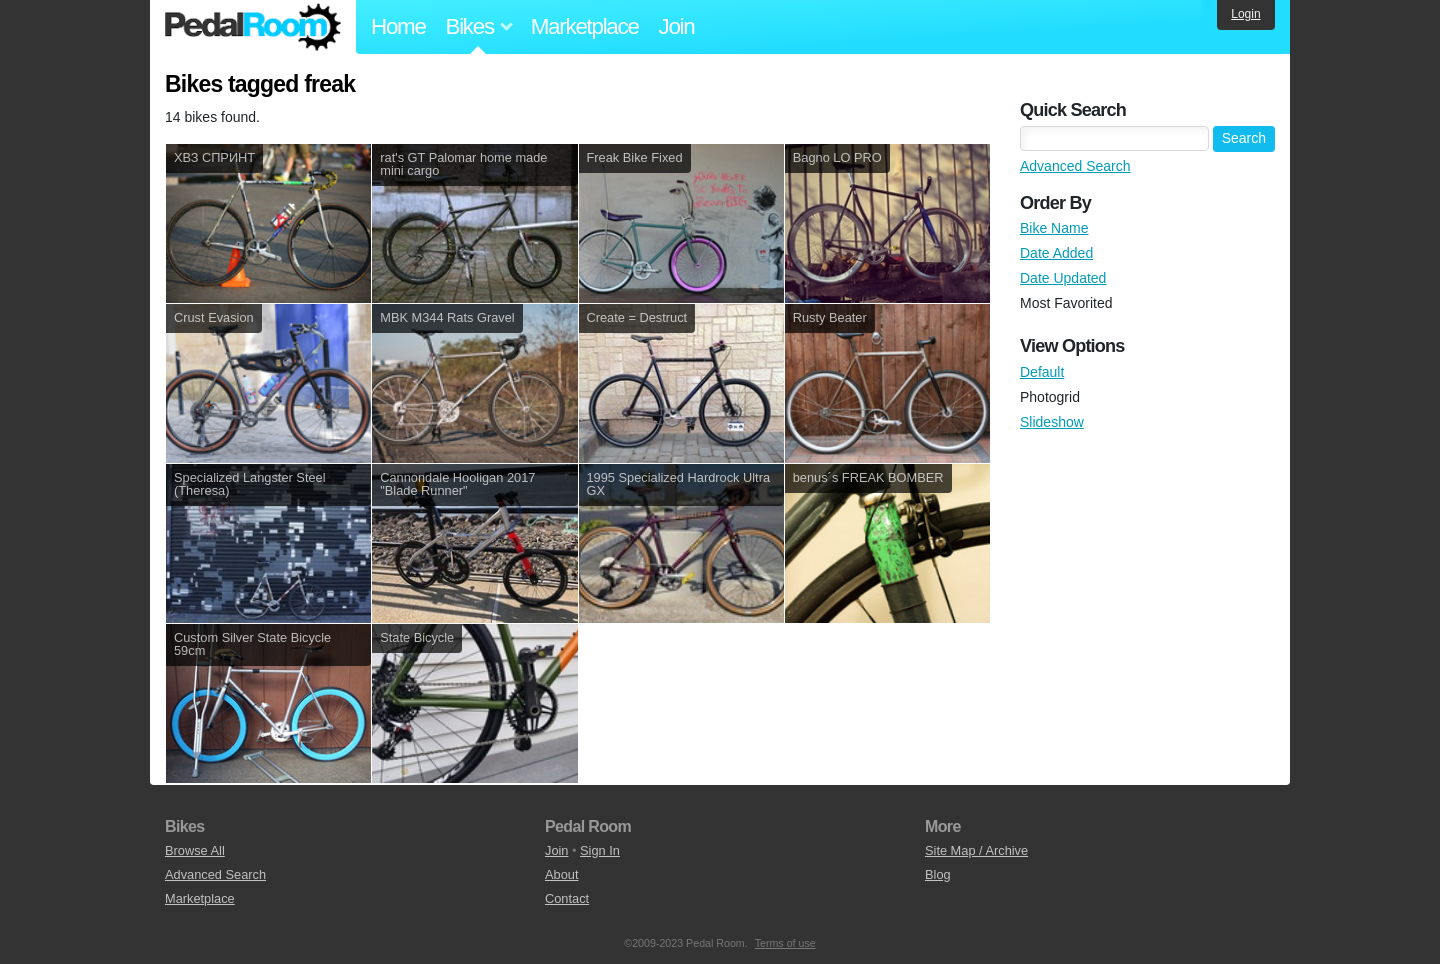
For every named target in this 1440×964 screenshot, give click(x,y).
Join (677, 26)
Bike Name (1054, 228)
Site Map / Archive (976, 850)
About (561, 874)
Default (1042, 372)
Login (1245, 14)
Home (398, 26)
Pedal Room (253, 27)
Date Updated (1063, 278)
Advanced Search (1075, 166)
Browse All (195, 850)
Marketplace (585, 26)
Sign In (600, 850)
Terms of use (785, 943)
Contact (567, 898)
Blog (938, 874)
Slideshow (1052, 422)
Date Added (1056, 253)
